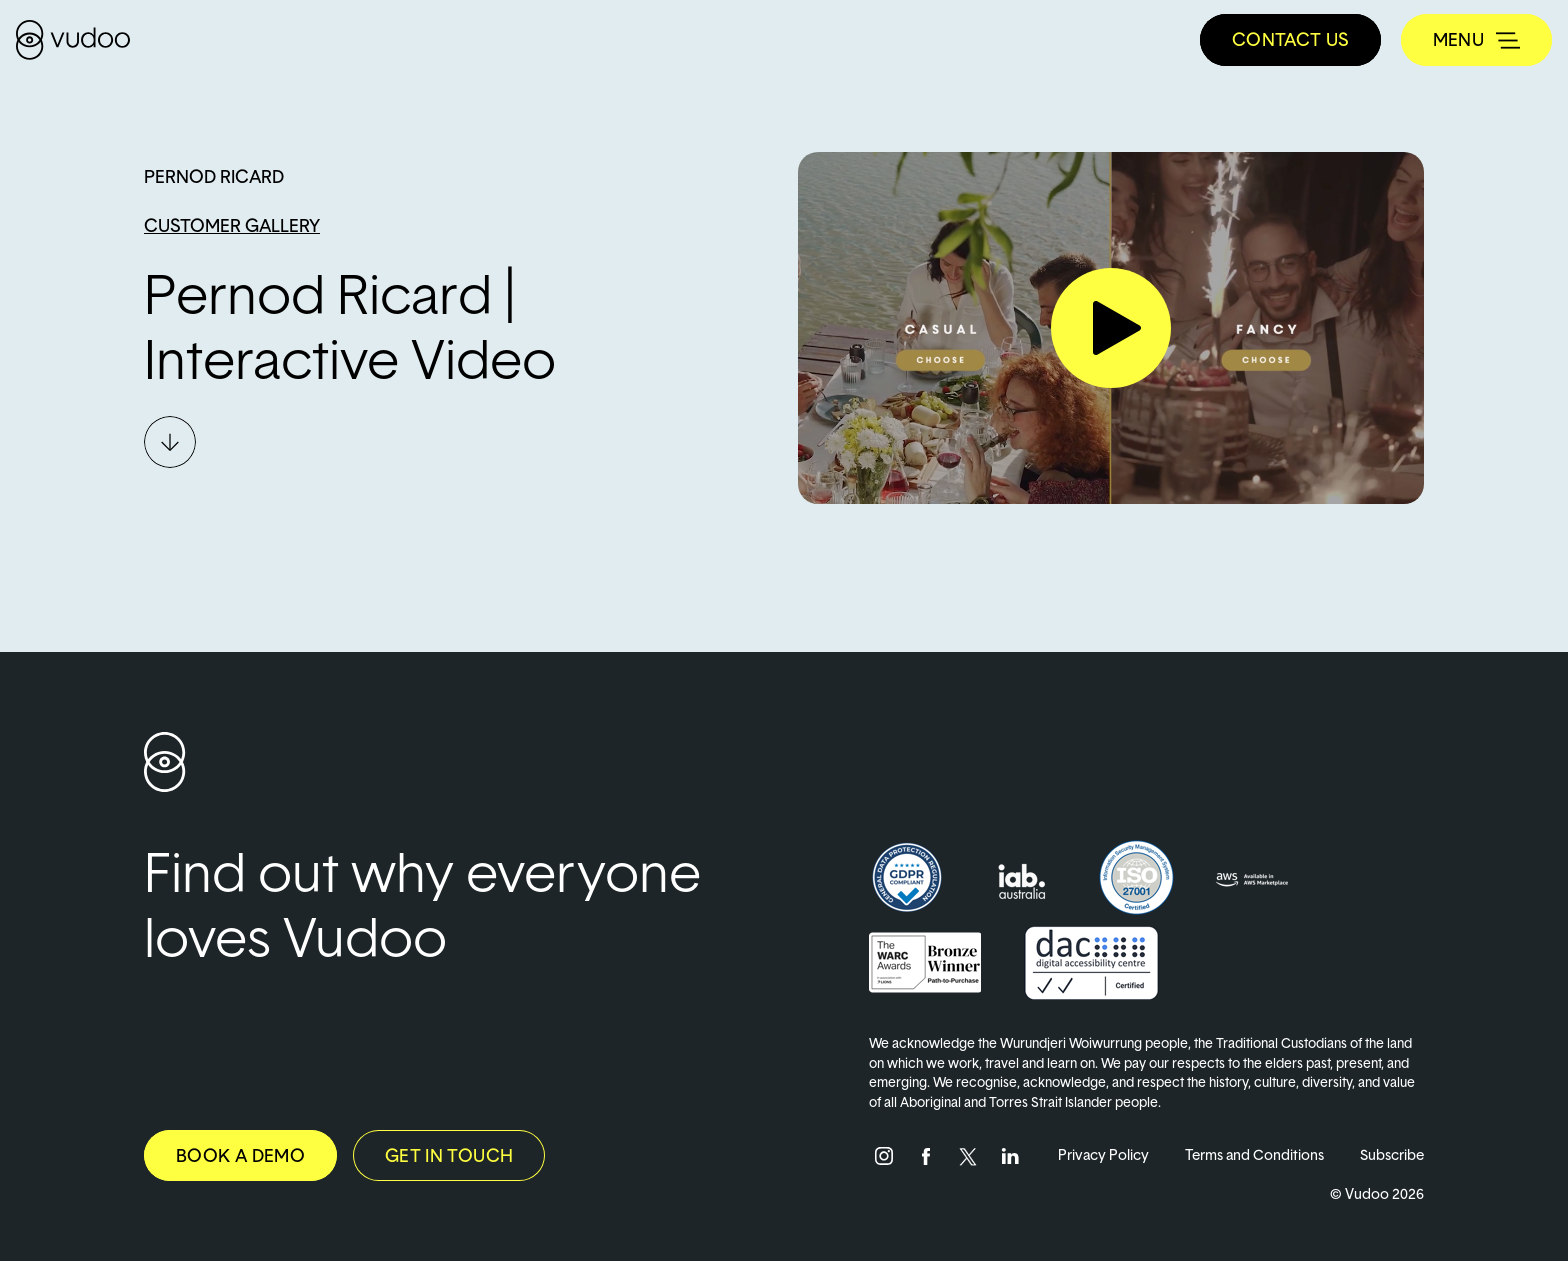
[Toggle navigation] (1476, 40)
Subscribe (1392, 1154)
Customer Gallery (232, 225)
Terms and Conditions (1254, 1154)
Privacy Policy (1103, 1154)
